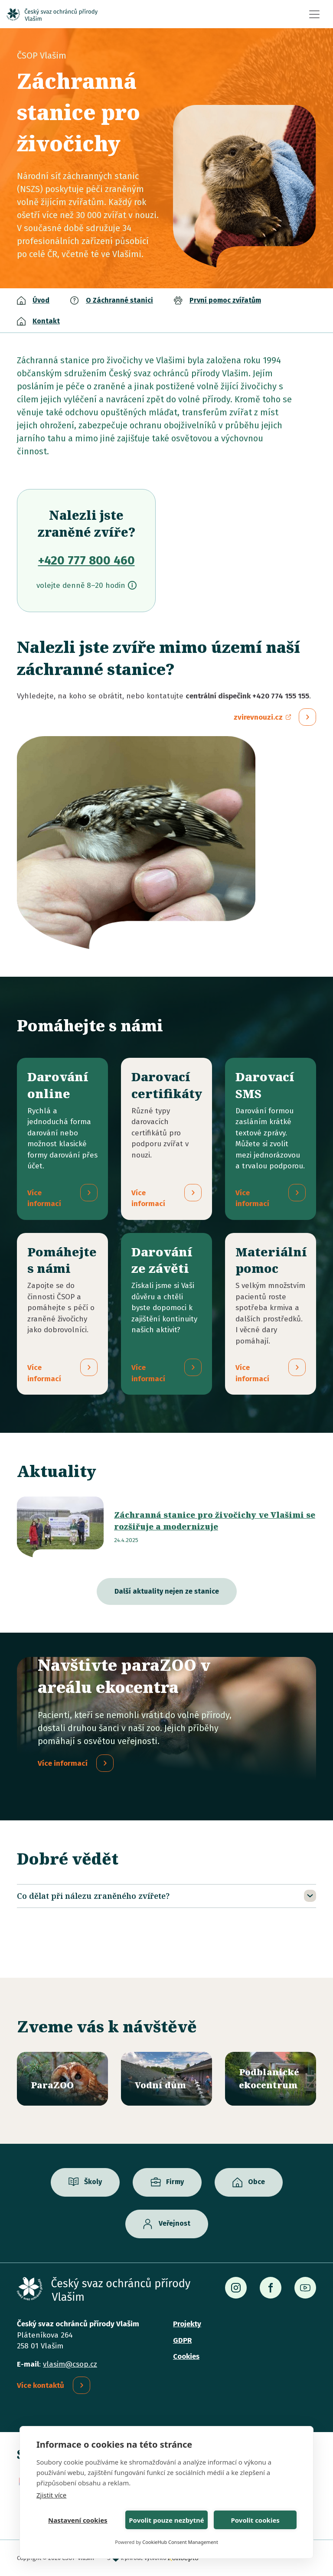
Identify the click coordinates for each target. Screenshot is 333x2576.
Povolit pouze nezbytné (166, 2520)
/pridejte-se (62, 1314)
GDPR (182, 2340)
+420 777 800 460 (86, 560)
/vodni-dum (166, 2079)
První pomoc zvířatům (225, 300)
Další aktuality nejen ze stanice (166, 1592)
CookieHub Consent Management (180, 2542)
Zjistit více (51, 2495)
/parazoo (62, 2079)
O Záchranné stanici (119, 300)
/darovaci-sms (270, 1139)
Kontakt (46, 321)
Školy (93, 2182)
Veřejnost (174, 2224)
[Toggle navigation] (314, 14)
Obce (256, 2182)
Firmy (175, 2182)
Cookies (186, 2356)
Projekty (187, 2323)
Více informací (63, 1763)
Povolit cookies (255, 2520)
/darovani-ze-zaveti (166, 1314)
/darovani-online (62, 1139)
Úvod (41, 300)
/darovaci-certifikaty (166, 1139)
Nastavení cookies (78, 2520)
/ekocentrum (270, 2079)
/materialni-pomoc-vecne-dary (270, 1314)
